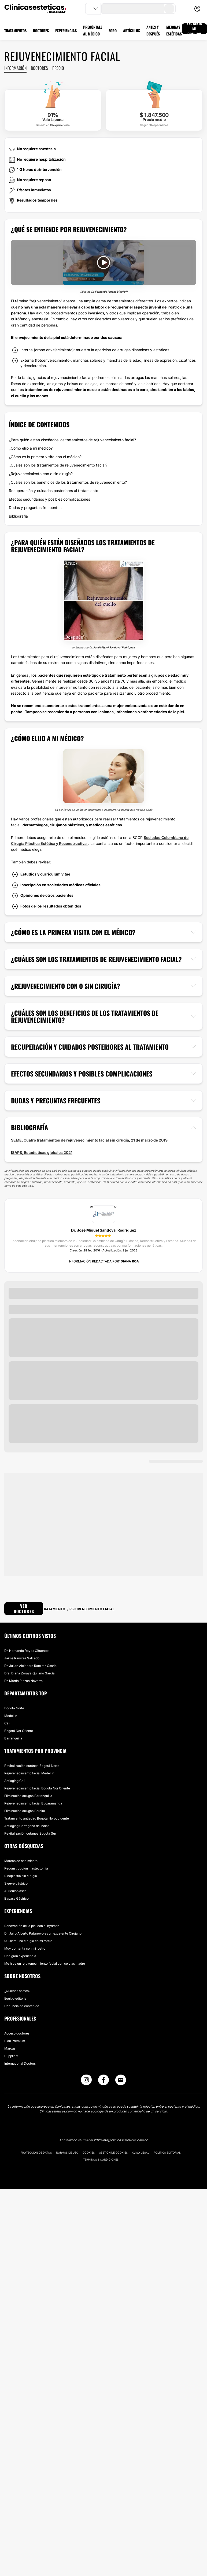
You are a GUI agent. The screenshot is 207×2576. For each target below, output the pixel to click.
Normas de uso (67, 2152)
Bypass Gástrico (16, 1898)
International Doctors (20, 2063)
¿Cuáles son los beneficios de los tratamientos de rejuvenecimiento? (68, 482)
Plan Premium (14, 2041)
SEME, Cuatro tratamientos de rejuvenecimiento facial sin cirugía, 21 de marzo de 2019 (89, 1140)
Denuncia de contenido (21, 2006)
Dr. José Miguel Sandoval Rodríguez (112, 647)
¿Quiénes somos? (17, 1991)
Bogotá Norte (14, 1708)
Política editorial (167, 2152)
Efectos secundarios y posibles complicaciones (49, 499)
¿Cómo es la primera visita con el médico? (45, 456)
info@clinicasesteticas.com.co (125, 2140)
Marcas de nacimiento (21, 1861)
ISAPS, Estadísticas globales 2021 (41, 1152)
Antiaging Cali (14, 1781)
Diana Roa (130, 1261)
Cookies (89, 2152)
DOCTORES (41, 30)
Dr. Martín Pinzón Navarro (23, 1681)
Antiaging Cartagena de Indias (26, 1826)
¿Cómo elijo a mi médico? (31, 448)
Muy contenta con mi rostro (24, 1948)
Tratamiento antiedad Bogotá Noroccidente (36, 1818)
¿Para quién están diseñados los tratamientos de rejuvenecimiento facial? (72, 439)
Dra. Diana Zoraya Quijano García (29, 1673)
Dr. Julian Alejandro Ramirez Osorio (30, 1666)
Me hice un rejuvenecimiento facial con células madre (44, 1963)
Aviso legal (140, 2152)
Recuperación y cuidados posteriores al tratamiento (53, 490)
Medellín (10, 1716)
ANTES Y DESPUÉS (153, 30)
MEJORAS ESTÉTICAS (174, 30)
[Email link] (120, 2080)
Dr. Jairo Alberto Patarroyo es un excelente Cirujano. (43, 1933)
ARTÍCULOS (131, 30)
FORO (113, 30)
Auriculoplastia (15, 1891)
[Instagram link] (86, 2081)
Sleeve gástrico (16, 1883)
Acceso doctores (16, 2033)
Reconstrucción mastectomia (26, 1868)
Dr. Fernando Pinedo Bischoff (109, 291)
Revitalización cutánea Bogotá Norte (31, 1766)
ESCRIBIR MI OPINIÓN (194, 28)
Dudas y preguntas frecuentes (35, 507)
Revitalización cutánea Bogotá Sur (30, 1833)
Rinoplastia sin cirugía (20, 1876)
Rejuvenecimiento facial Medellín (29, 1773)
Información (15, 68)
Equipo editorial (15, 1998)
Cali (7, 1723)
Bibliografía (18, 516)
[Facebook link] (103, 2081)
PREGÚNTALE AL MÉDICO (92, 30)
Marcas (10, 2048)
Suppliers (11, 2056)
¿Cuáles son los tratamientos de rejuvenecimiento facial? (58, 465)
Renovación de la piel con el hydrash (31, 1926)
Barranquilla (13, 1738)
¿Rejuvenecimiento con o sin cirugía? (41, 473)
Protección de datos (36, 2152)
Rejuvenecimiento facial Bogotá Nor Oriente (37, 1788)
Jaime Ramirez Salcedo (21, 1658)
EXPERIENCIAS (66, 30)
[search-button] (169, 8)
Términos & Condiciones (101, 2159)
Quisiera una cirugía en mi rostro (28, 1941)
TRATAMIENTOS (15, 30)
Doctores (39, 68)
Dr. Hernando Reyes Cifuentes (26, 1651)
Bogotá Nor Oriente (18, 1731)
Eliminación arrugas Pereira (24, 1811)
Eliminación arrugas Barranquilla (28, 1796)
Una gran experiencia (20, 1956)
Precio (58, 68)
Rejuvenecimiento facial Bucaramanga (33, 1803)
